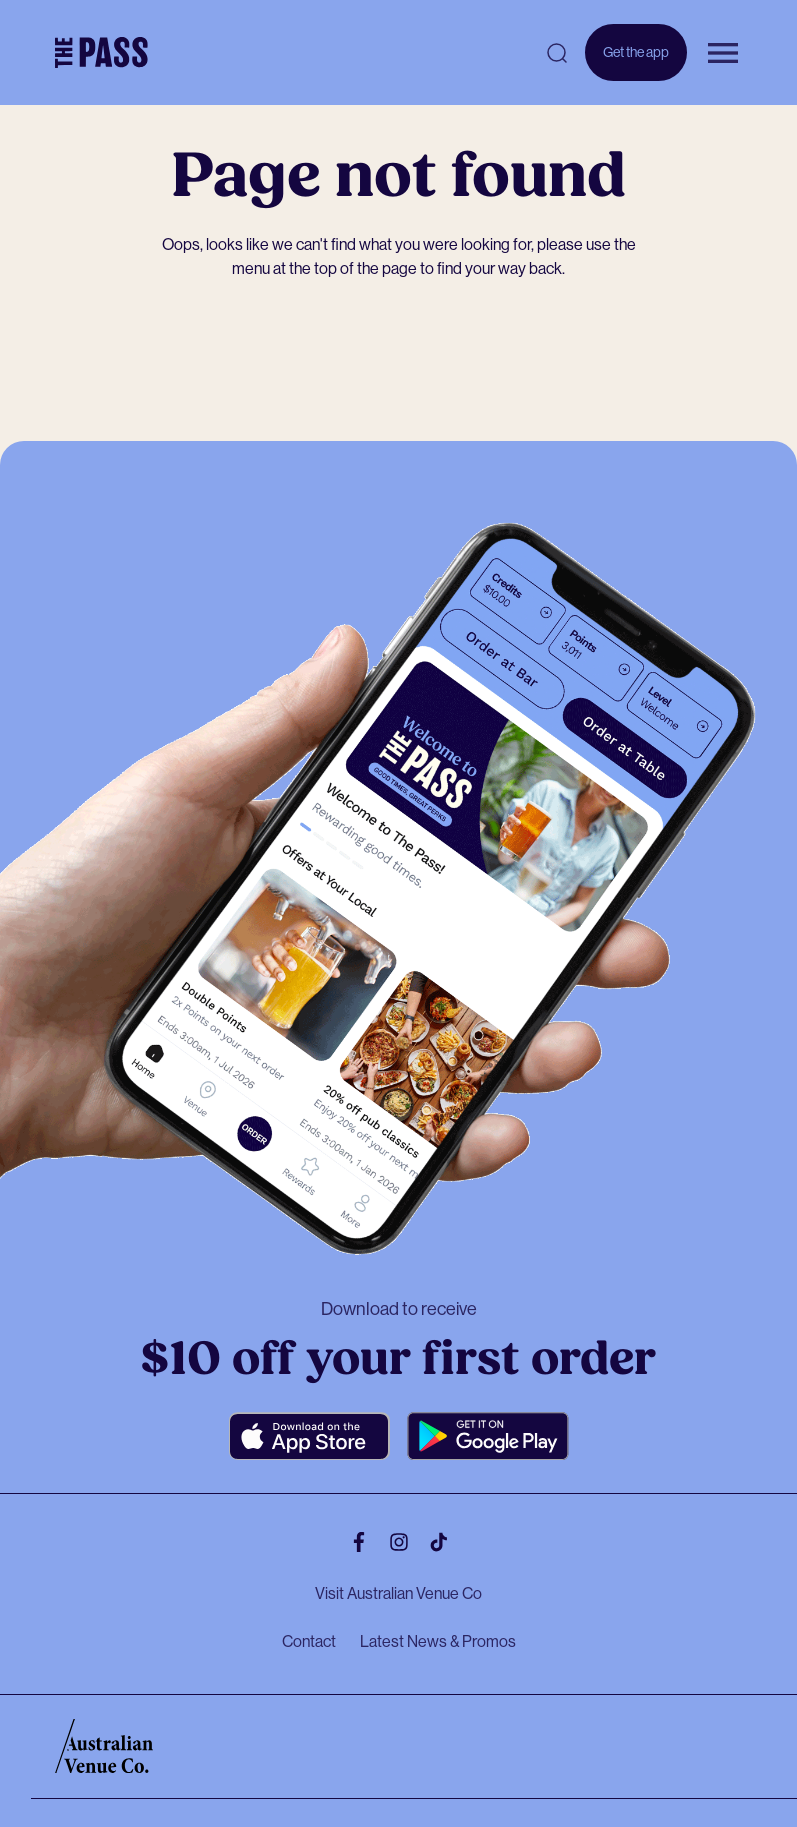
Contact (309, 1641)
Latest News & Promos (438, 1641)
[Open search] (557, 53)
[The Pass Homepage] (101, 53)
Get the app (636, 52)
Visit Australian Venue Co (398, 1593)
